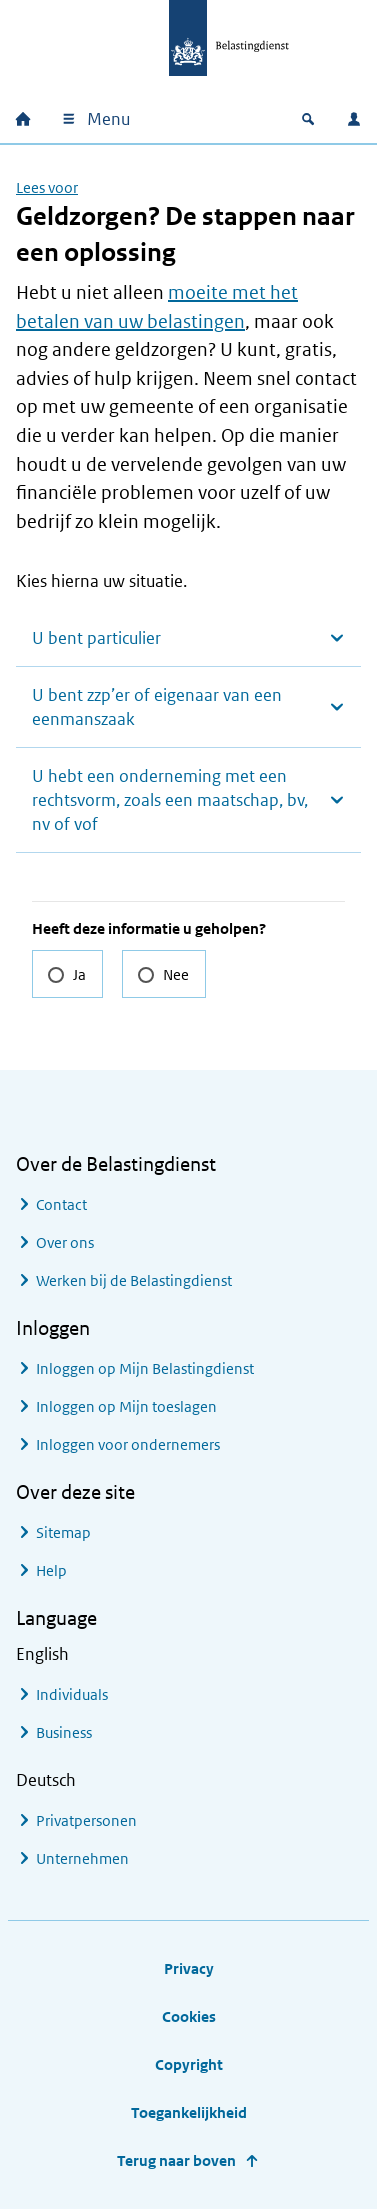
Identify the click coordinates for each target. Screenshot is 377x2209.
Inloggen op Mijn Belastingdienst (145, 1368)
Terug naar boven (176, 2160)
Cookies (189, 2016)
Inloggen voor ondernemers (128, 1444)
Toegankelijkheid (189, 2112)
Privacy (189, 1968)
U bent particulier (96, 638)
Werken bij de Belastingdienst (134, 1280)
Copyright (189, 2064)
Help (51, 1570)
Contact (61, 1204)
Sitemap (63, 1532)
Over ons (65, 1242)
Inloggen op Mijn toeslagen (126, 1406)
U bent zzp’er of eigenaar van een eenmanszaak (157, 707)
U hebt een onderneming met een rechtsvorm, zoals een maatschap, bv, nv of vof (170, 800)
